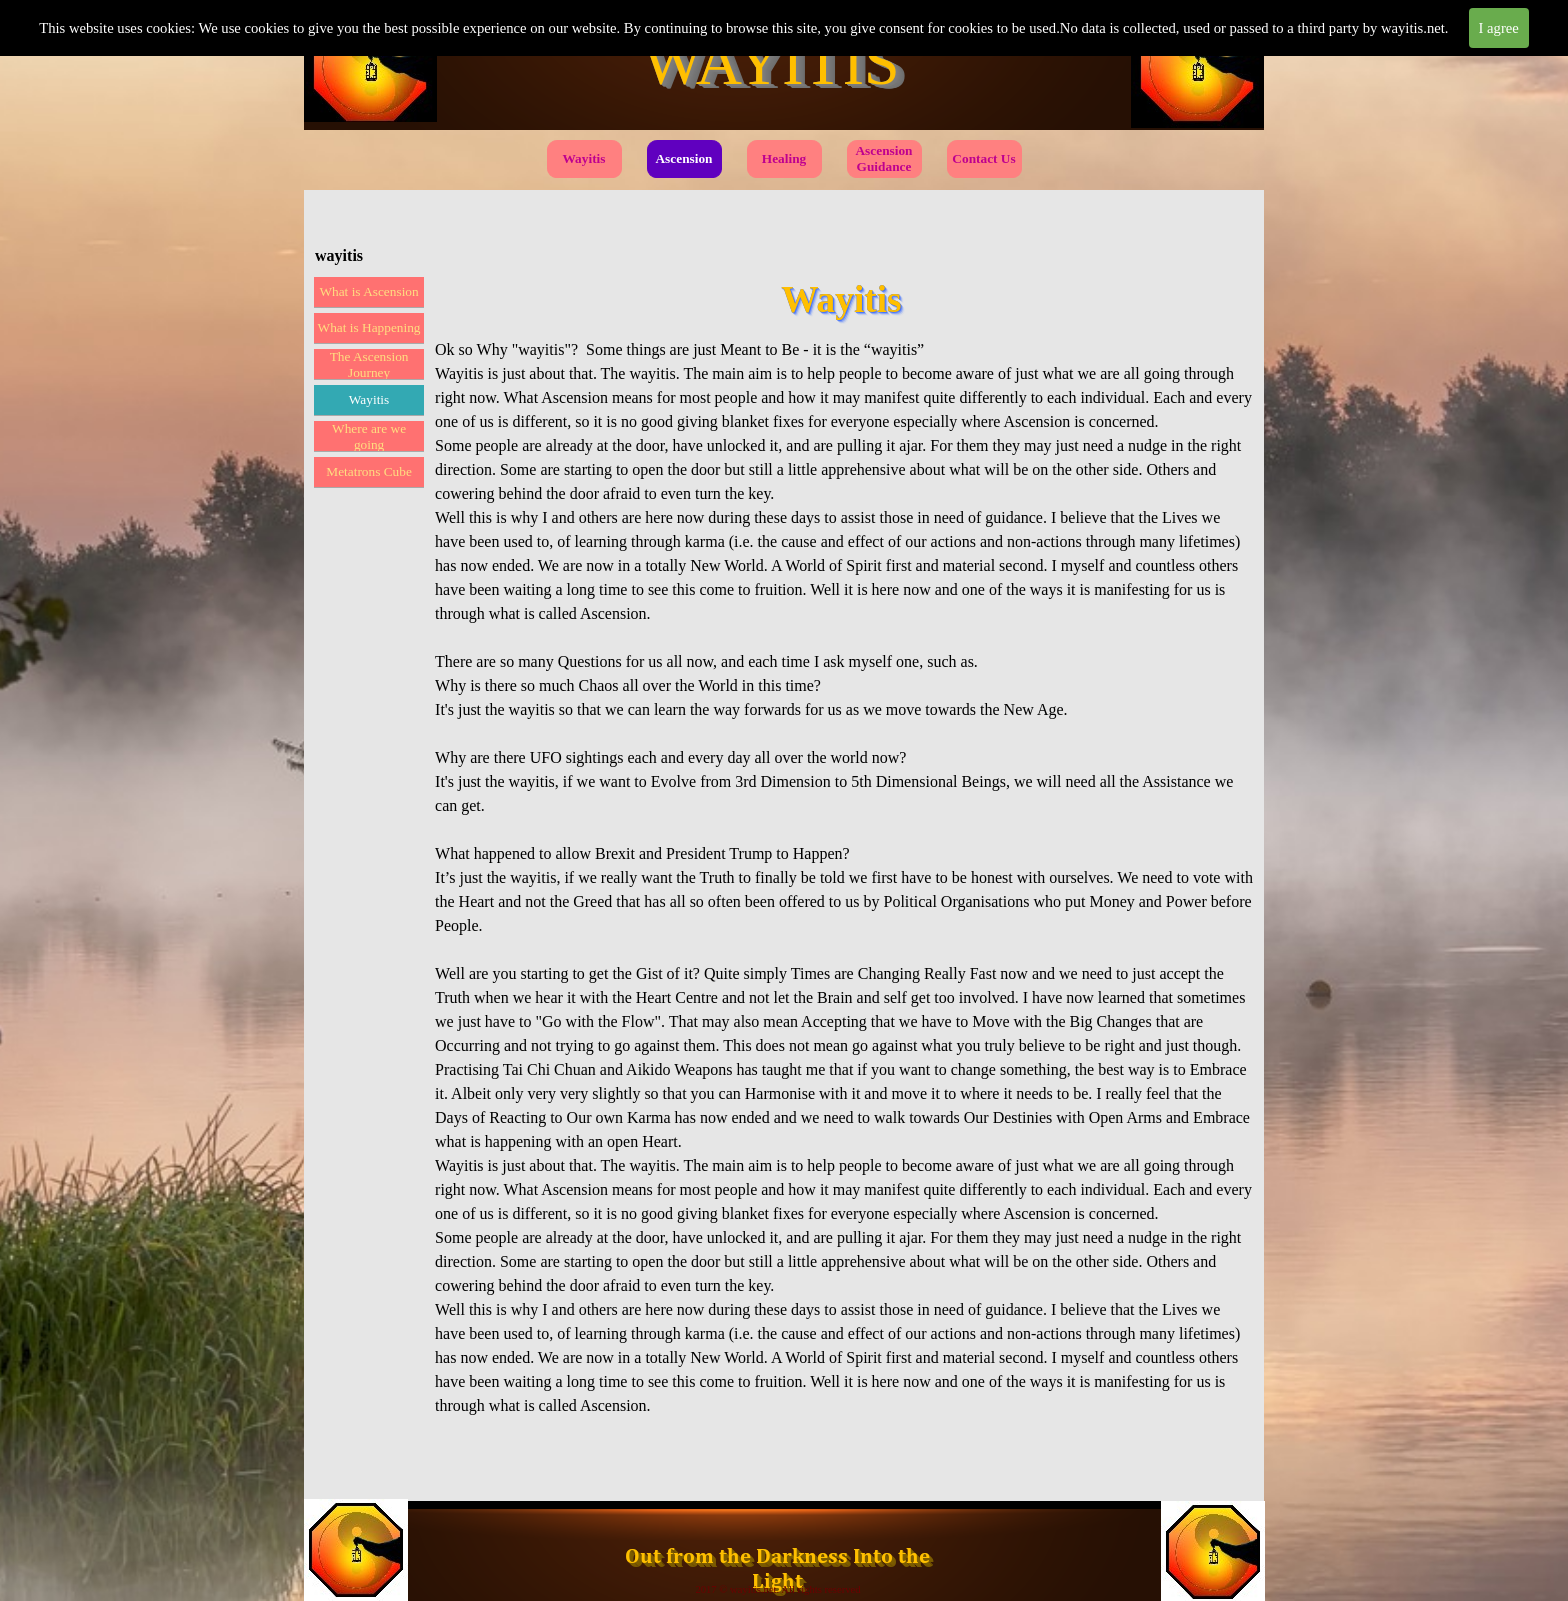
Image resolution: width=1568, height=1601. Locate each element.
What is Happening (369, 327)
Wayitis (584, 158)
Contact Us (983, 158)
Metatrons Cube (369, 471)
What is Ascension (368, 291)
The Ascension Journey (369, 364)
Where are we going (369, 436)
